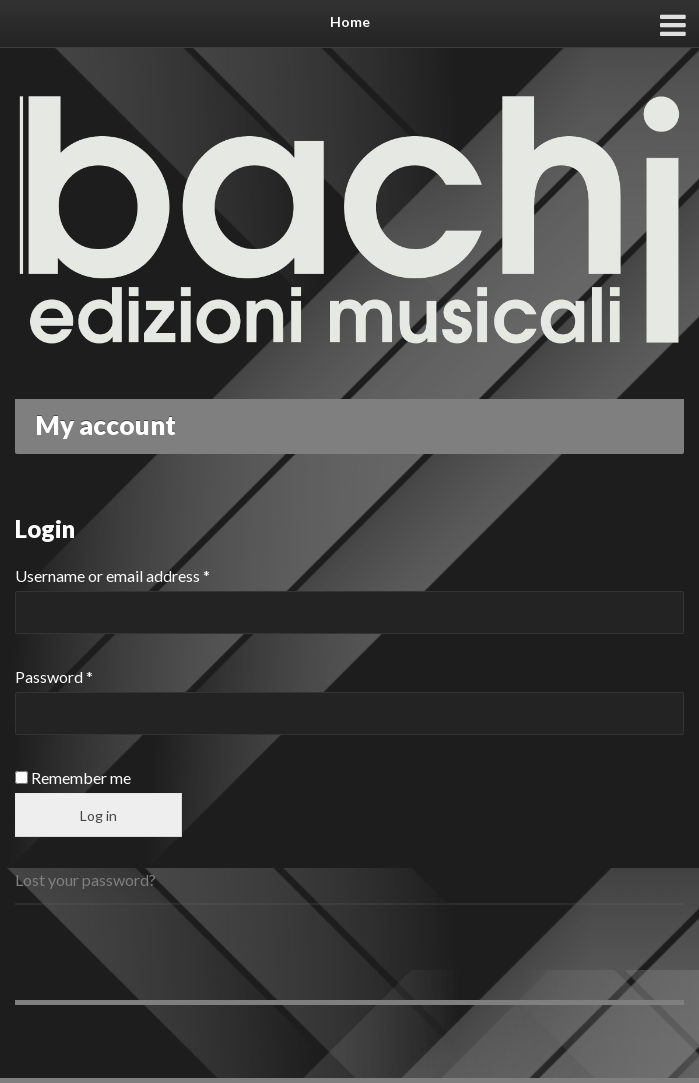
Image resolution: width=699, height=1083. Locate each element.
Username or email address (112, 575)
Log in (98, 815)
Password (54, 676)
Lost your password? (85, 879)
